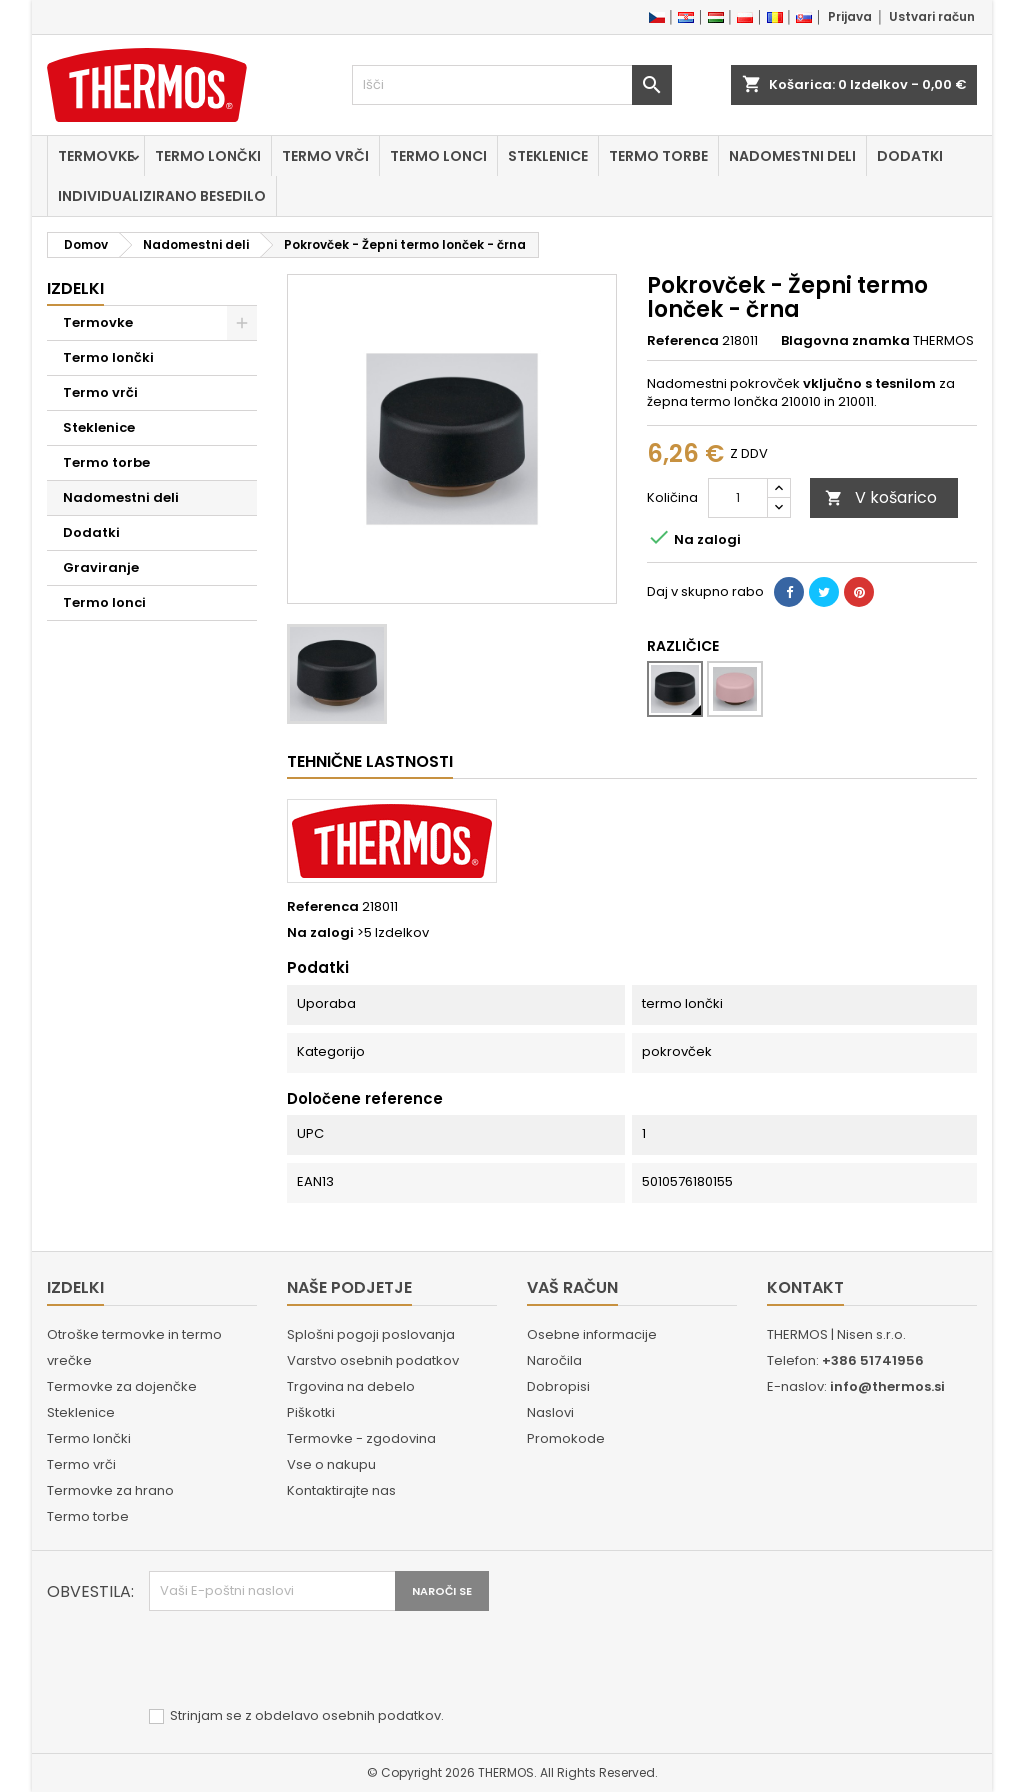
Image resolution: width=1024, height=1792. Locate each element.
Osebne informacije (592, 1334)
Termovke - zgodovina (361, 1438)
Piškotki (311, 1412)
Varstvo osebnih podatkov (373, 1360)
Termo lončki (208, 156)
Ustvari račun (932, 16)
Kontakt (805, 1287)
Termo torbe (658, 156)
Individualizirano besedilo (162, 196)
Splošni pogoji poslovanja (371, 1334)
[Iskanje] (512, 85)
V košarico (881, 497)
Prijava (850, 16)
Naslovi (550, 1412)
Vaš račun (572, 1287)
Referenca (683, 341)
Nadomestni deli (792, 156)
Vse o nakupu (331, 1464)
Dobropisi (558, 1386)
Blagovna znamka (845, 341)
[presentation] (301, 1660)
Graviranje (101, 567)
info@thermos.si (887, 1386)
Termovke (96, 156)
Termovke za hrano (110, 1490)
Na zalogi (320, 933)
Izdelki (75, 288)
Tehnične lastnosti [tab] (370, 761)
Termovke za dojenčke (122, 1386)
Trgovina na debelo (351, 1386)
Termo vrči (325, 156)
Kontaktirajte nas (341, 1490)
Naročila (554, 1360)
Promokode (566, 1438)
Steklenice (548, 156)
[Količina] (738, 498)
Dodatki (910, 156)
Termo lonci (438, 156)
